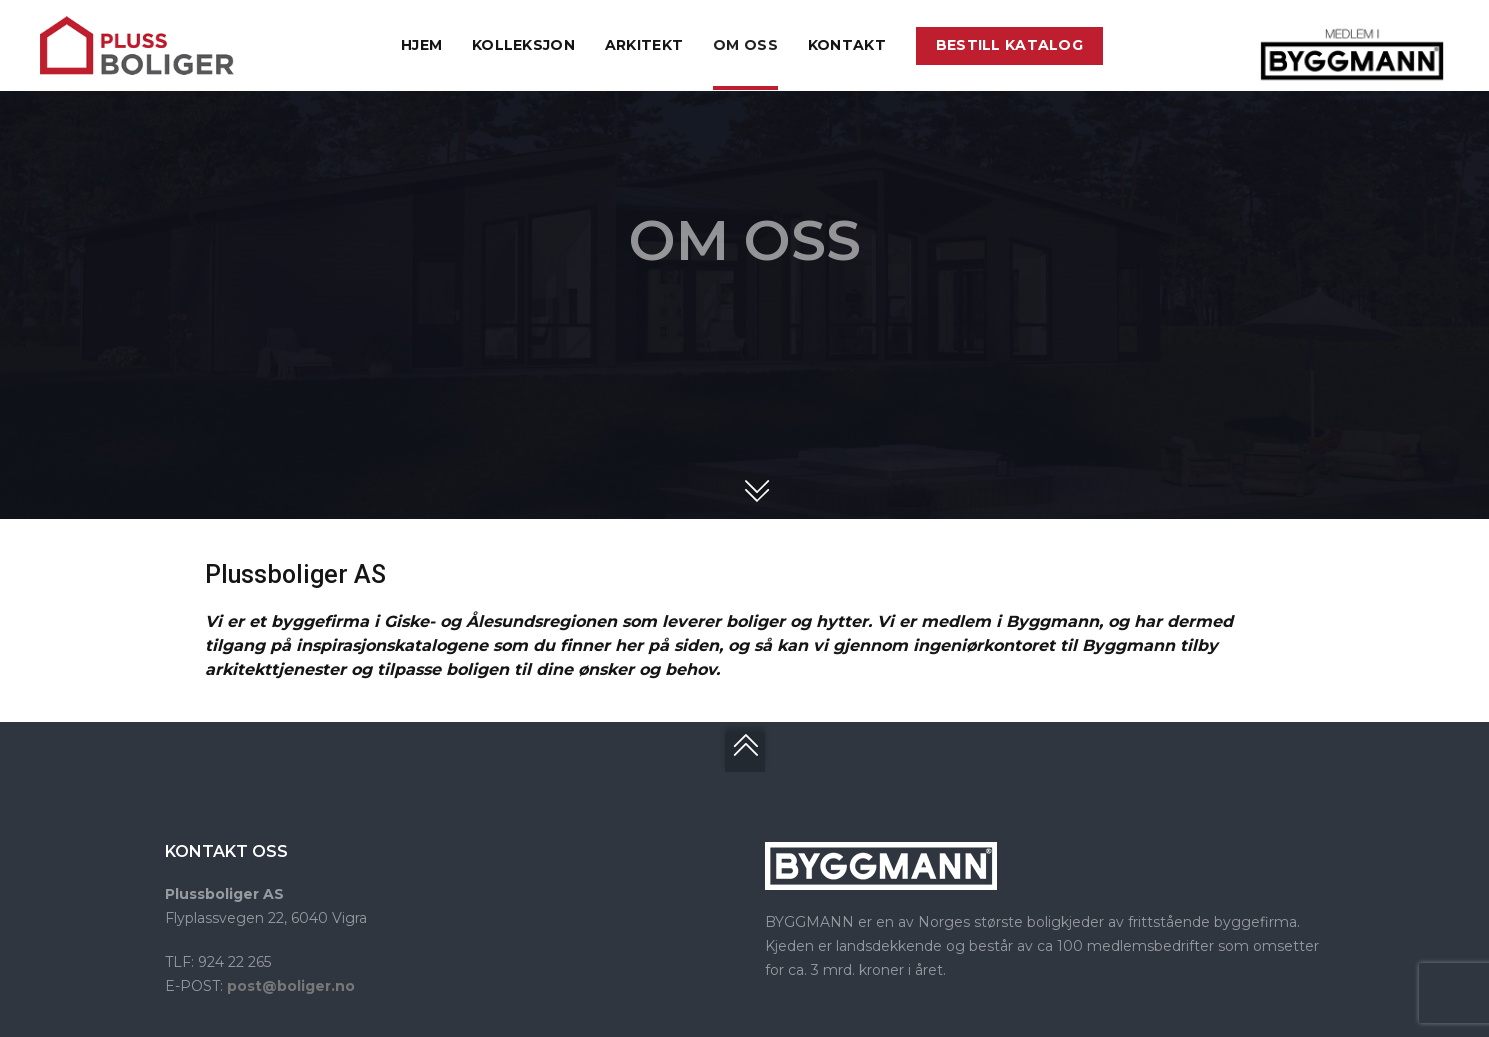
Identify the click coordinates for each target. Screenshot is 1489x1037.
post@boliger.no (291, 986)
